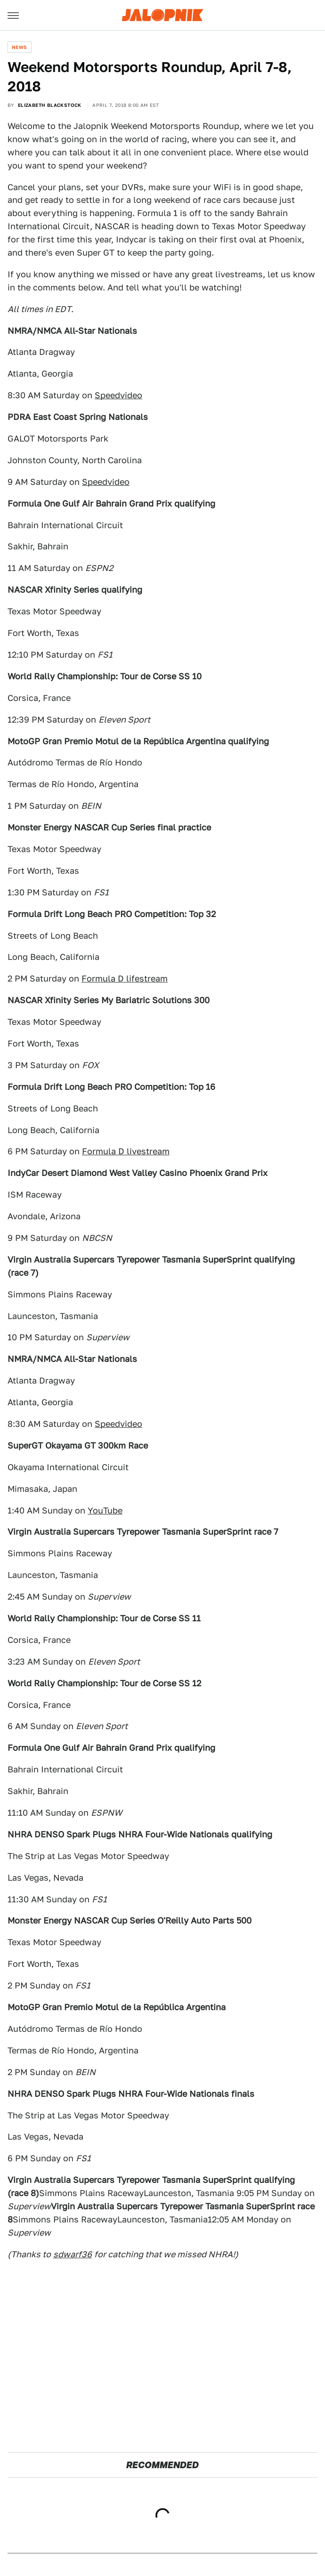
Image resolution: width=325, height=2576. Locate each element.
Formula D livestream (126, 1151)
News (19, 47)
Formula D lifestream (124, 978)
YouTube (105, 1510)
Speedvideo (118, 395)
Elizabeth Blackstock (49, 105)
